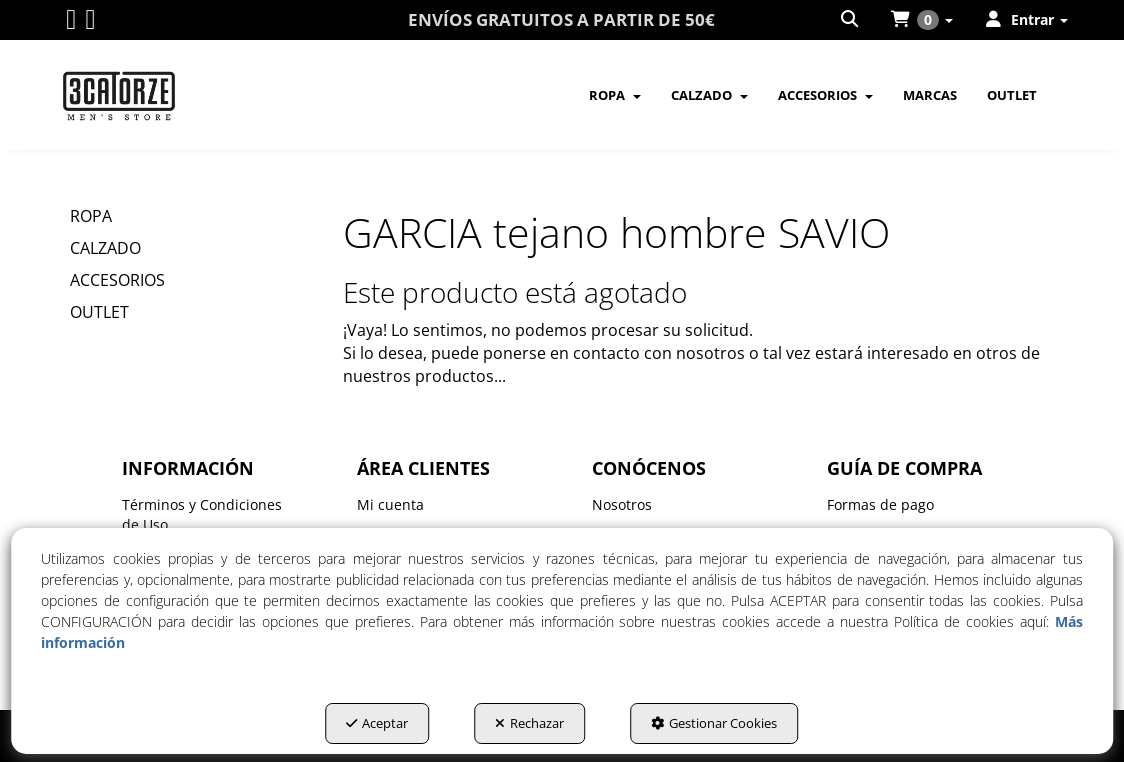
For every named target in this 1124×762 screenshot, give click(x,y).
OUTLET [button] (99, 312)
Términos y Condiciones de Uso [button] (202, 514)
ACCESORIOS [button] (117, 280)
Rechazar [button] (529, 723)
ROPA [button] (91, 216)
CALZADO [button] (105, 248)
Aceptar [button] (377, 723)
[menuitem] (851, 20)
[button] (71, 23)
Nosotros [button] (622, 504)
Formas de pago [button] (880, 504)
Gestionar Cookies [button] (714, 723)
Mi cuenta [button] (390, 504)
